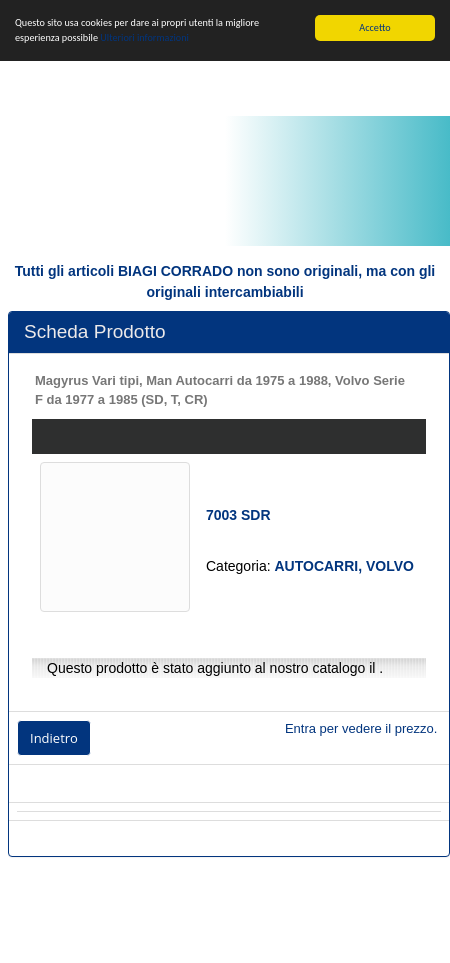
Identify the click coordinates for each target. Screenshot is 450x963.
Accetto (374, 27)
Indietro (54, 738)
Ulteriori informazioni (144, 37)
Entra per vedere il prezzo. (361, 728)
